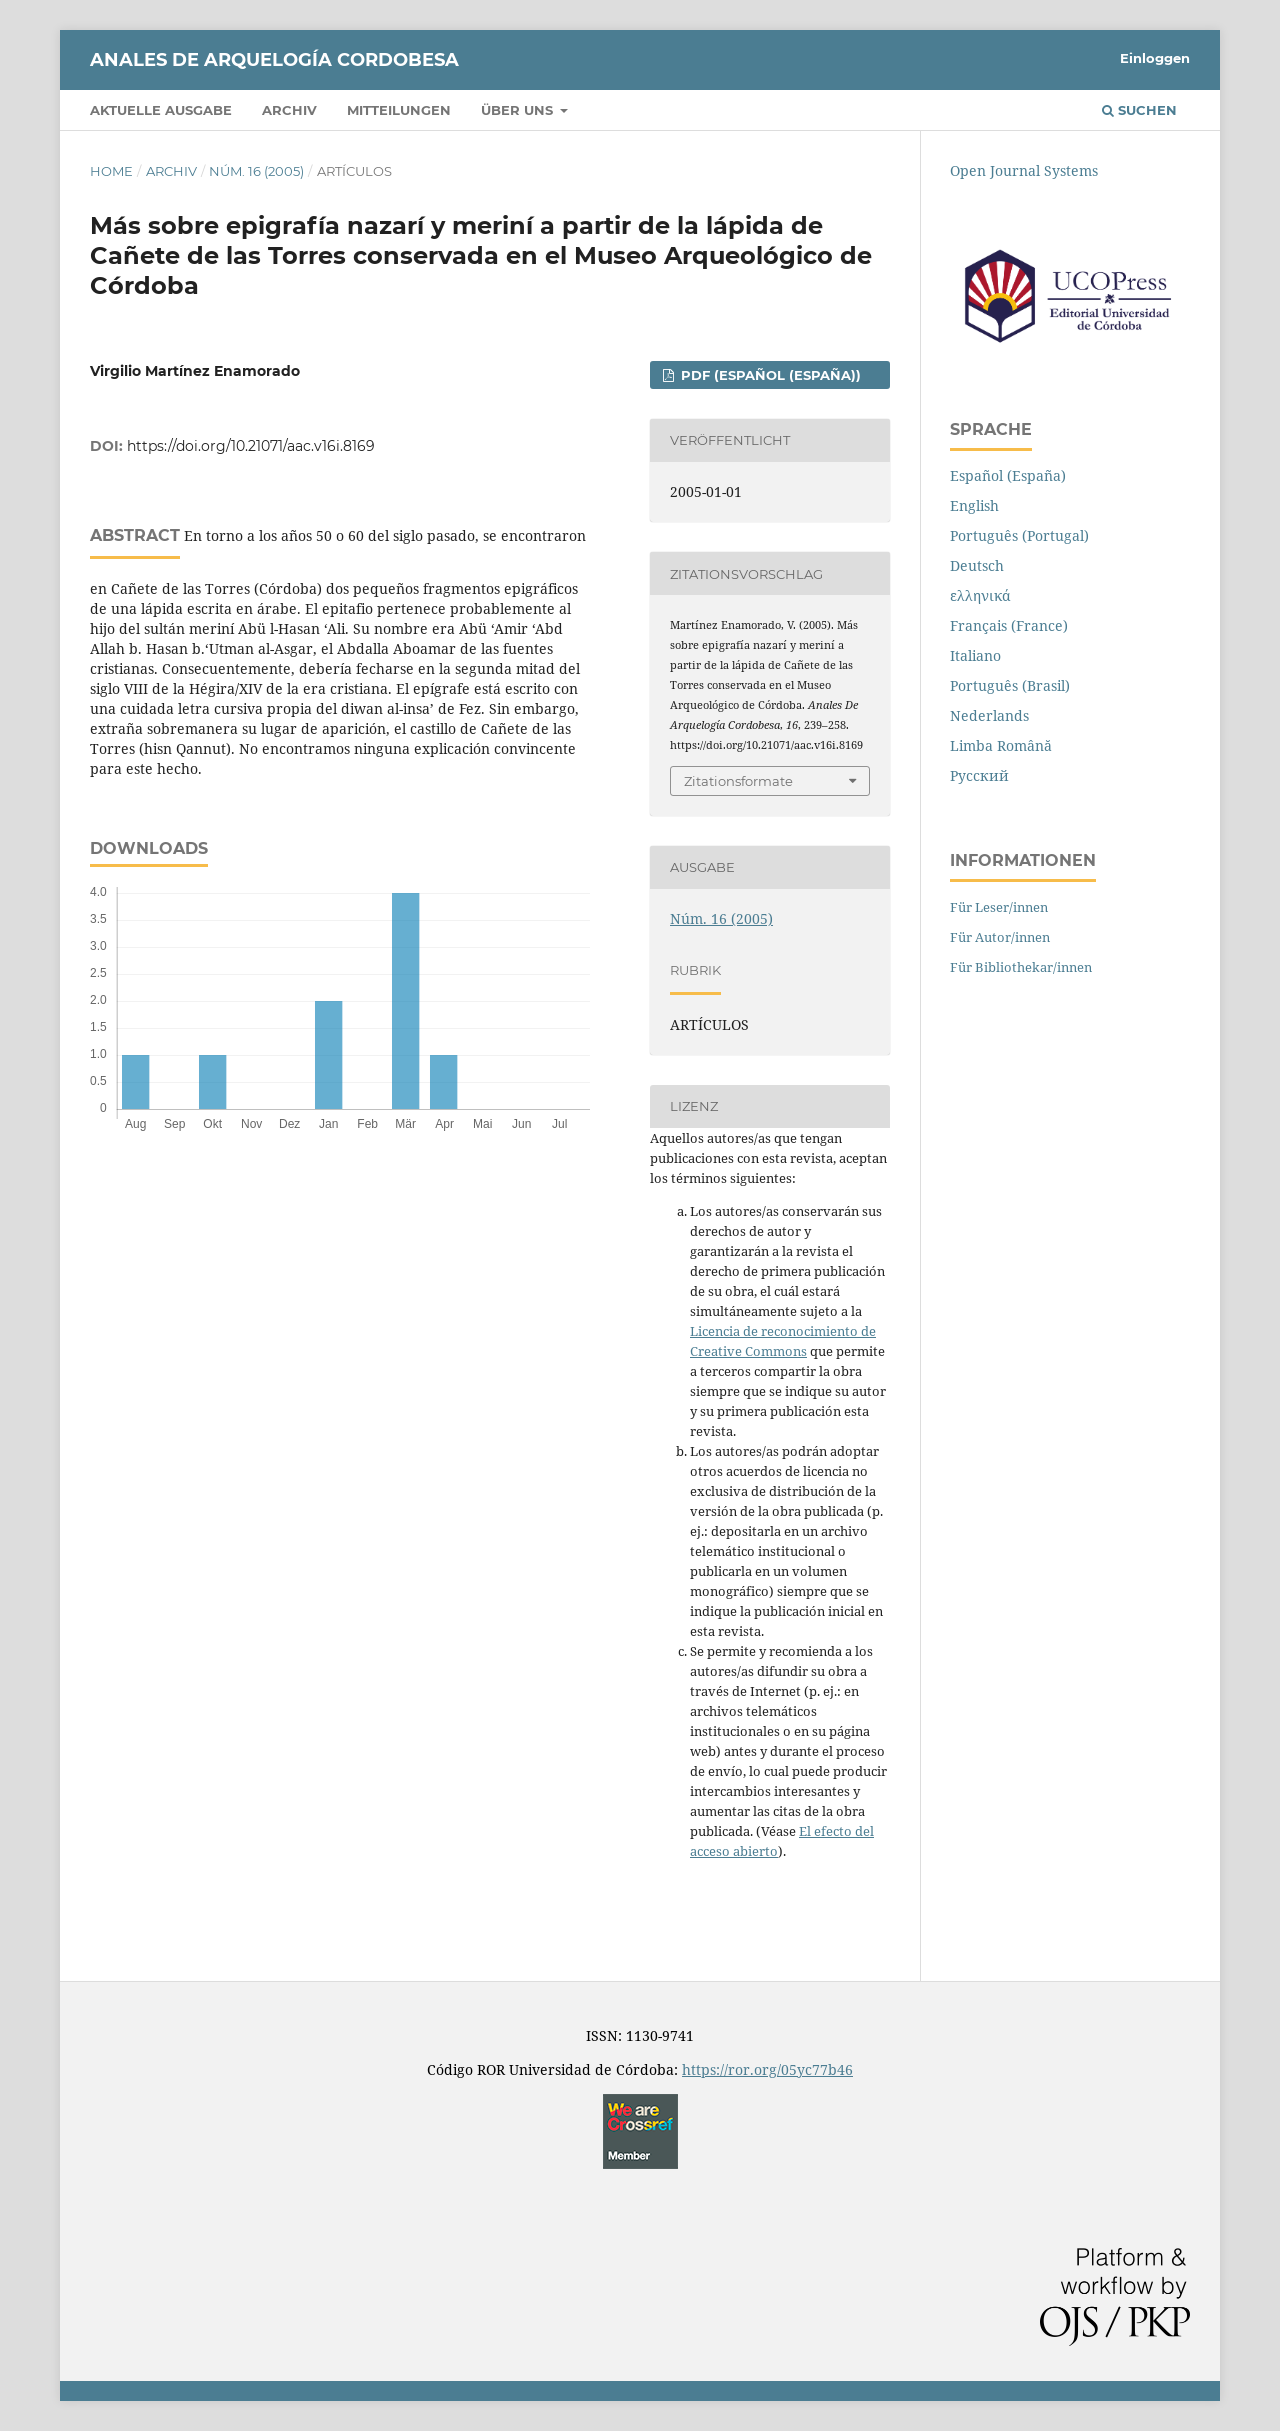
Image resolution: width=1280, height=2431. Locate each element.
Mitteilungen (399, 110)
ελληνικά (980, 595)
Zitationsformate (738, 781)
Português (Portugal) (1019, 535)
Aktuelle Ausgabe (161, 110)
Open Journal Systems (1024, 170)
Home (111, 171)
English (974, 505)
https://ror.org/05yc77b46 (767, 2069)
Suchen (1139, 110)
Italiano (975, 655)
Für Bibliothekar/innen (1021, 967)
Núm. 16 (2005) (256, 171)
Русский (979, 775)
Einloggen (1155, 58)
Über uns (519, 110)
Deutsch (977, 565)
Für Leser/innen (999, 907)
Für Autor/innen (1000, 937)
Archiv (289, 110)
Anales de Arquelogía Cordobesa (274, 60)
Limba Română (1001, 745)
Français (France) (1009, 625)
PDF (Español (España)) (769, 375)
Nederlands (989, 715)
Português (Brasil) (1010, 685)
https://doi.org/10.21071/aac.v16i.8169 (251, 446)
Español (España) (1008, 475)
